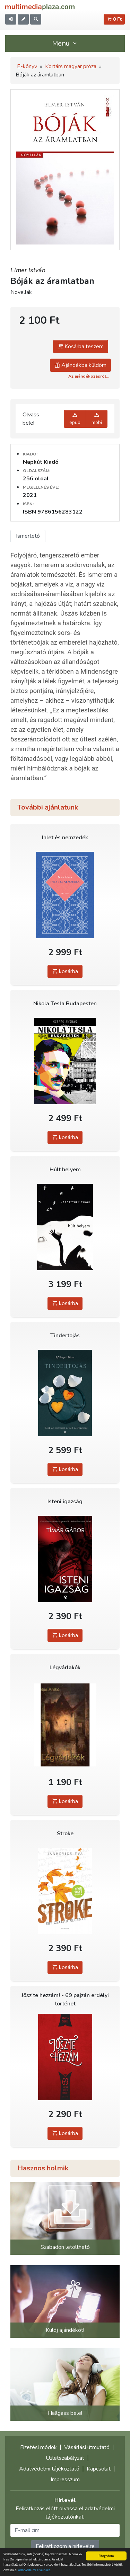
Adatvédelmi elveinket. (34, 2570)
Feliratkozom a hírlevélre (65, 2546)
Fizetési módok (38, 2447)
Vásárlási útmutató (87, 2447)
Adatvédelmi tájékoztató (49, 2469)
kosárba (65, 971)
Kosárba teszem (81, 346)
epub (74, 419)
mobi (97, 419)
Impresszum (65, 2479)
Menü (65, 43)
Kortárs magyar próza (70, 66)
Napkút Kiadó (41, 462)
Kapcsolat (99, 2469)
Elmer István (27, 270)
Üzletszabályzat (65, 2458)
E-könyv (27, 66)
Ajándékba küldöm (80, 365)
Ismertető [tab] (28, 536)
